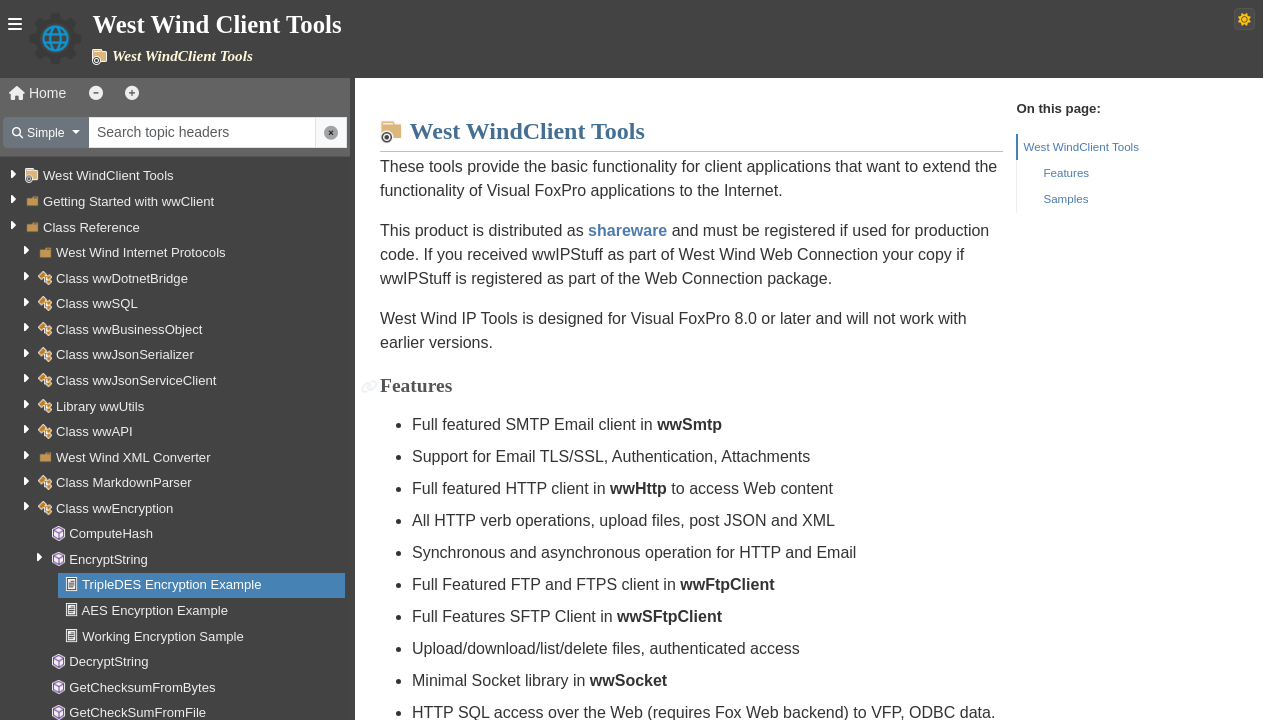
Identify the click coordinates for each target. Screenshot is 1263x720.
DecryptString (108, 661)
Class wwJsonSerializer (125, 354)
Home (37, 93)
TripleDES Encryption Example (171, 584)
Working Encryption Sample (163, 636)
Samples (1065, 198)
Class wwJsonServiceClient (136, 380)
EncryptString (108, 559)
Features (1066, 172)
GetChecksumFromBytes (142, 687)
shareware (627, 230)
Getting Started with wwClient (128, 201)
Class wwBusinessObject (129, 329)
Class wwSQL (97, 303)
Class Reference (91, 227)
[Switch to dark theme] (1244, 19)
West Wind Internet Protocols (141, 252)
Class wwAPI (94, 431)
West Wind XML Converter (133, 457)
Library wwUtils (100, 406)
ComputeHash (111, 533)
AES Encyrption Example (155, 610)
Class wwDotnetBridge (122, 278)
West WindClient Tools (108, 175)
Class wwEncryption (114, 508)
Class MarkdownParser (124, 482)
